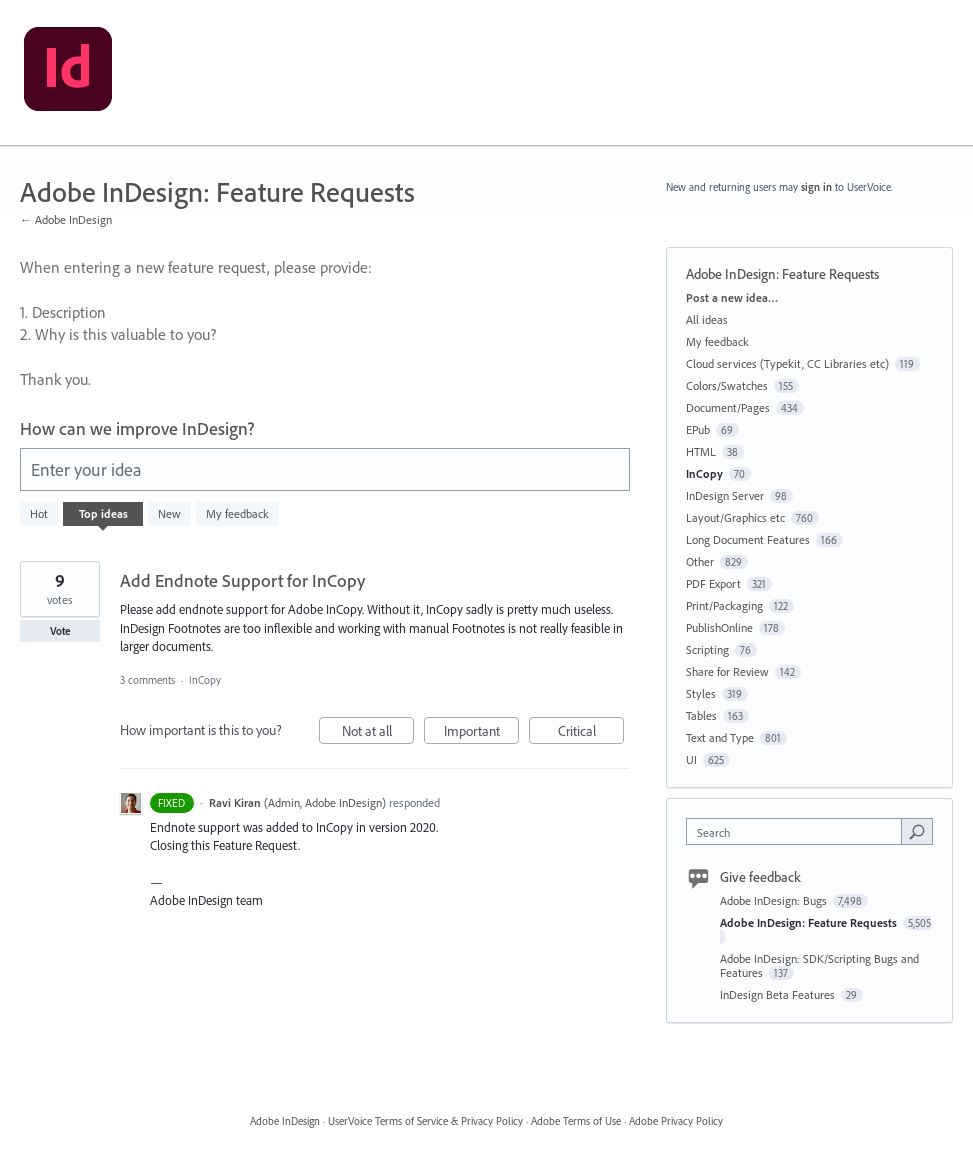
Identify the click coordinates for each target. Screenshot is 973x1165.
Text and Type (720, 737)
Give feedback (760, 877)
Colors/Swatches (727, 385)
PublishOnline (719, 627)
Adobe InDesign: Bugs (775, 900)
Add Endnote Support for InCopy (242, 580)
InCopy (205, 680)
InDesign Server (725, 495)
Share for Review (727, 671)
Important (482, 733)
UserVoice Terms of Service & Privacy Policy (425, 1121)
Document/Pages (728, 407)
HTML (701, 451)
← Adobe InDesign (66, 219)
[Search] (917, 831)
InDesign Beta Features (779, 994)
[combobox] (798, 831)
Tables (701, 715)
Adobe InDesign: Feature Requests (810, 922)
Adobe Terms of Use (576, 1121)
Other (700, 561)
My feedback (237, 513)
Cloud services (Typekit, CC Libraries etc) (787, 363)
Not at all (378, 733)
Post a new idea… (732, 297)
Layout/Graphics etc (735, 517)
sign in (816, 187)
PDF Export (713, 583)
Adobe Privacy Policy (676, 1121)
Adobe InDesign (285, 1121)
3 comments (147, 680)
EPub (698, 429)
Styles (701, 693)
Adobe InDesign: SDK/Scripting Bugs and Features (819, 965)
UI (691, 759)
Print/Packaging (724, 605)
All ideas (707, 319)
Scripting (707, 649)
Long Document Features (748, 539)
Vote (60, 631)
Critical (591, 733)
